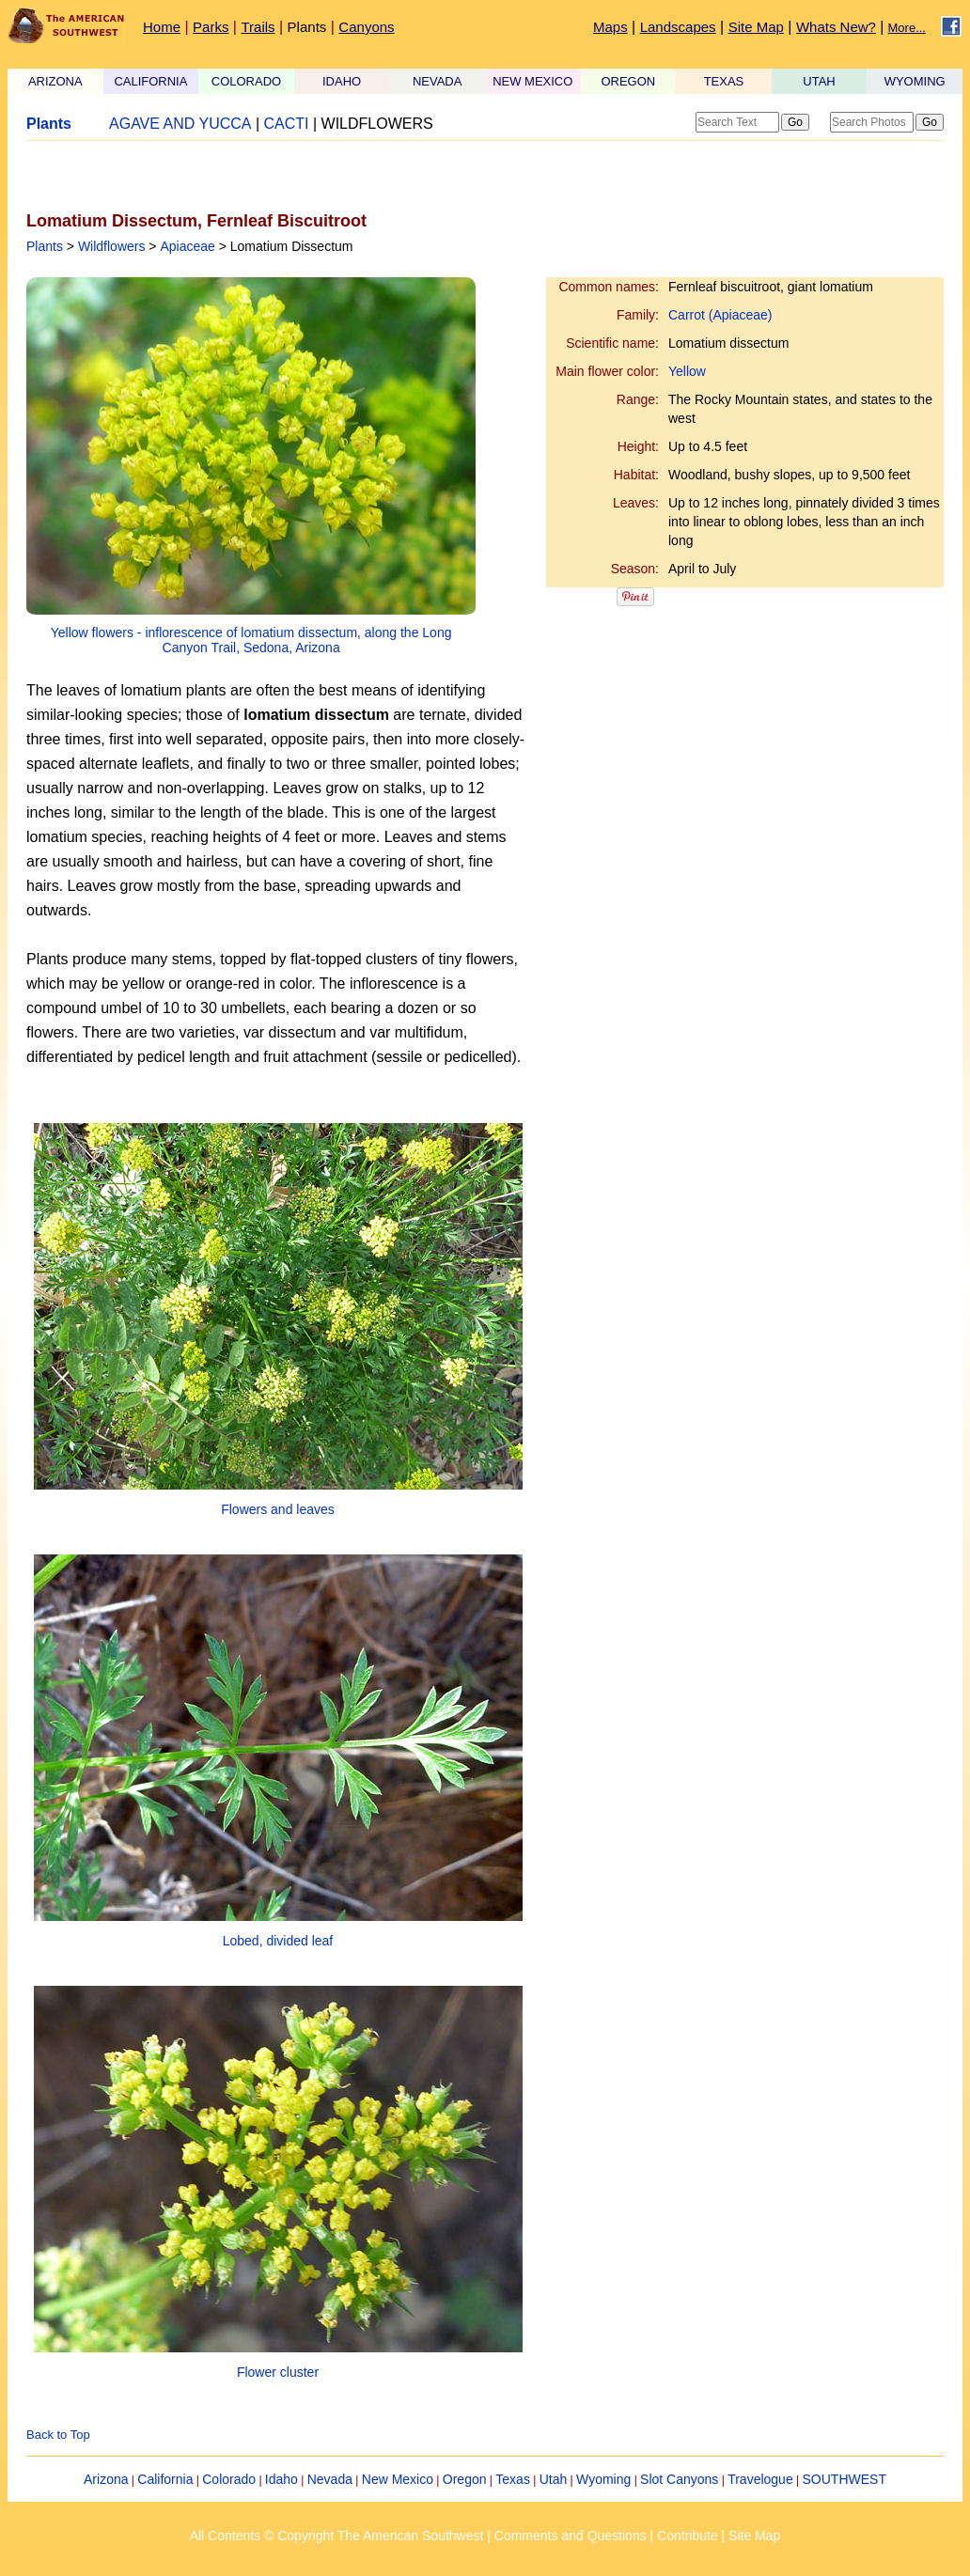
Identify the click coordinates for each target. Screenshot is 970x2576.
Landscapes (678, 27)
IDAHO (341, 81)
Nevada (329, 2479)
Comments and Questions (570, 2535)
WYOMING (915, 81)
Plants (307, 27)
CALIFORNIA (150, 81)
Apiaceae (187, 246)
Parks (210, 27)
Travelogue (760, 2479)
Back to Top (58, 2435)
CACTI (286, 124)
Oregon (465, 2479)
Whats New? (836, 27)
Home (161, 27)
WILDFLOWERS (377, 124)
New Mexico (397, 2479)
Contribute (687, 2535)
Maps (610, 27)
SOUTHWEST (844, 2479)
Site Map (756, 27)
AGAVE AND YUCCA (180, 124)
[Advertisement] (246, 175)
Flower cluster (278, 2372)
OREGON (628, 81)
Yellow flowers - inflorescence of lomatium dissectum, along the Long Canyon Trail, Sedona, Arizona (251, 640)
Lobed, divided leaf (278, 1940)
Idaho (281, 2479)
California (165, 2479)
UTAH (819, 81)
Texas (512, 2479)
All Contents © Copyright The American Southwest (337, 2535)
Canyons (366, 27)
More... (907, 28)
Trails (257, 27)
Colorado (229, 2479)
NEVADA (437, 81)
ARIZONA (55, 81)
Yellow (687, 371)
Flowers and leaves (278, 1509)
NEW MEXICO (532, 81)
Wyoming (603, 2479)
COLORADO (246, 81)
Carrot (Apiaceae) (720, 314)
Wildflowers (112, 246)
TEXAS (724, 81)
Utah (554, 2479)
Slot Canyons (679, 2479)
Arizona (106, 2479)
